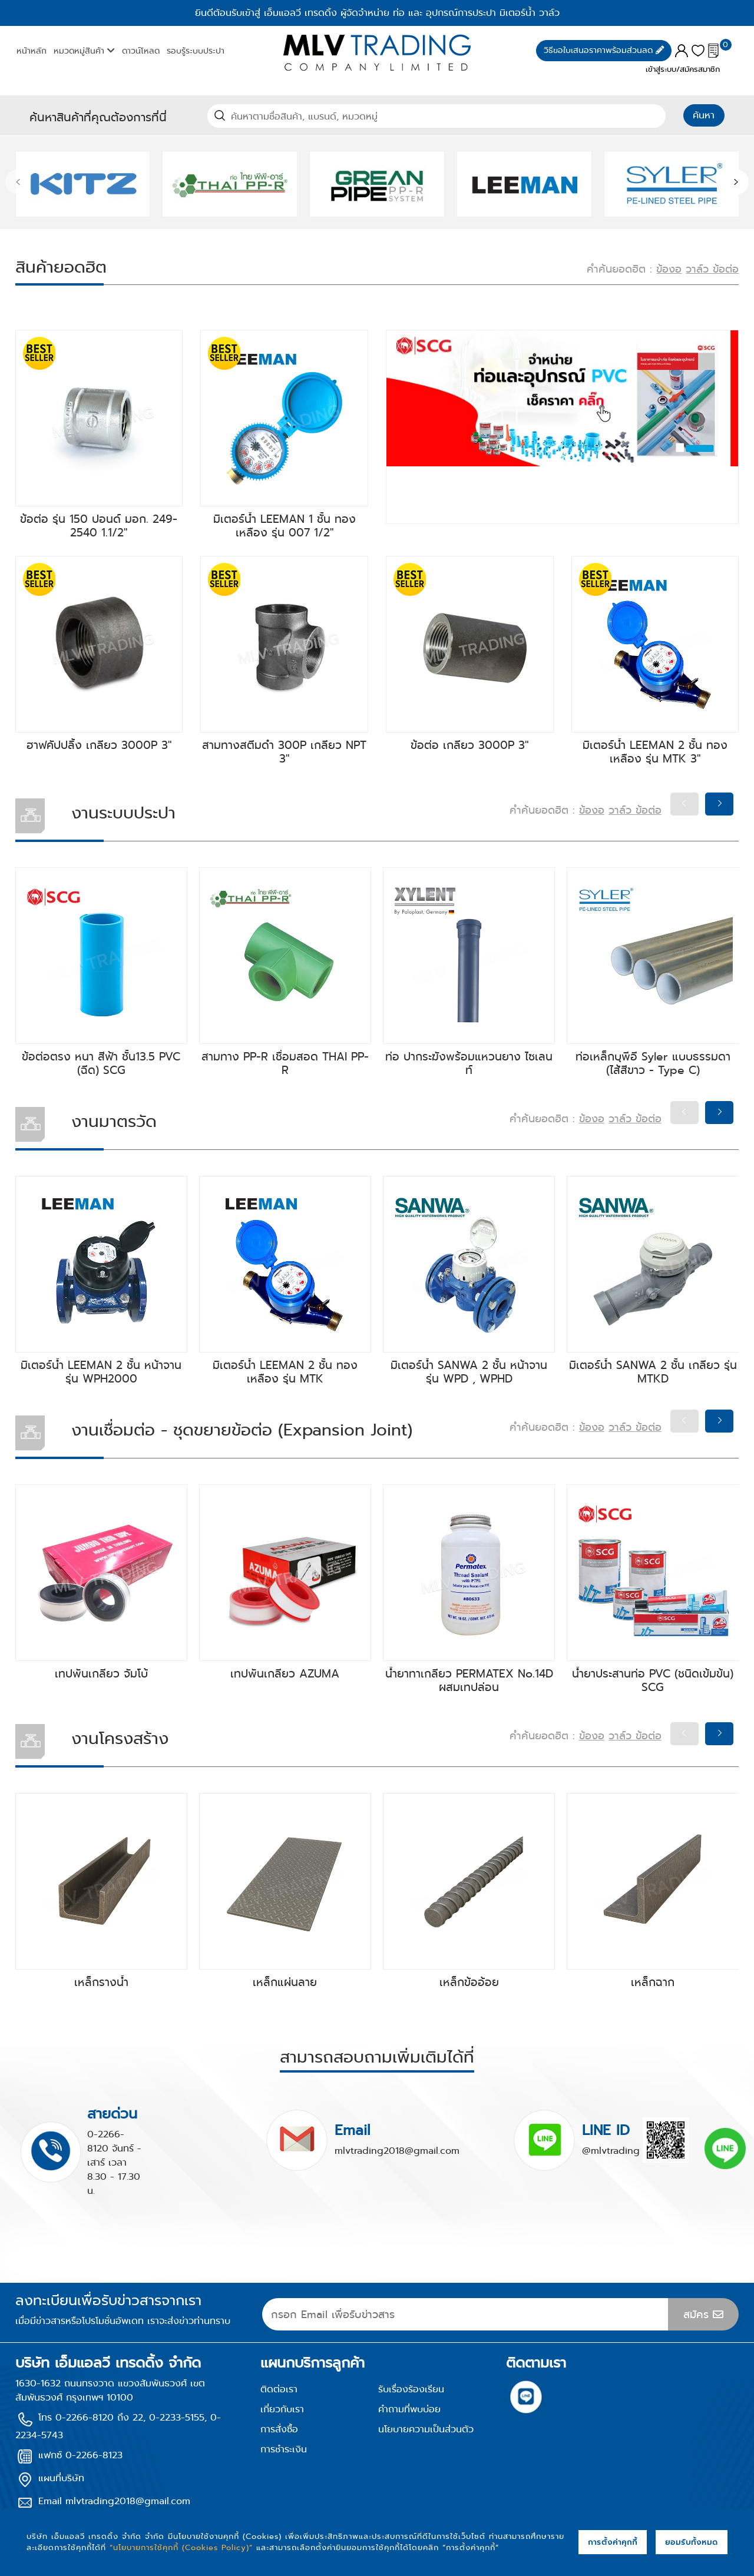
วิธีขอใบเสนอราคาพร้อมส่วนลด (604, 50)
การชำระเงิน (283, 2449)
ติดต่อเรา (278, 2389)
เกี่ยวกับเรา (282, 2409)
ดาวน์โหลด (141, 51)
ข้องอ (669, 269)
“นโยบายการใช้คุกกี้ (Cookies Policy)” (181, 2547)
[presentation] (18, 183)
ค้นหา (704, 115)
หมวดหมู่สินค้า (84, 51)
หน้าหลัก (31, 51)
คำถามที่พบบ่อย (409, 2409)
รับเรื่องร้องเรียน (411, 2389)
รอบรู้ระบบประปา (195, 51)
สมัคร (703, 2314)
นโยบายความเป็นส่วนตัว (426, 2429)
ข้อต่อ (726, 269)
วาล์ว (699, 269)
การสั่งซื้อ (279, 2429)
